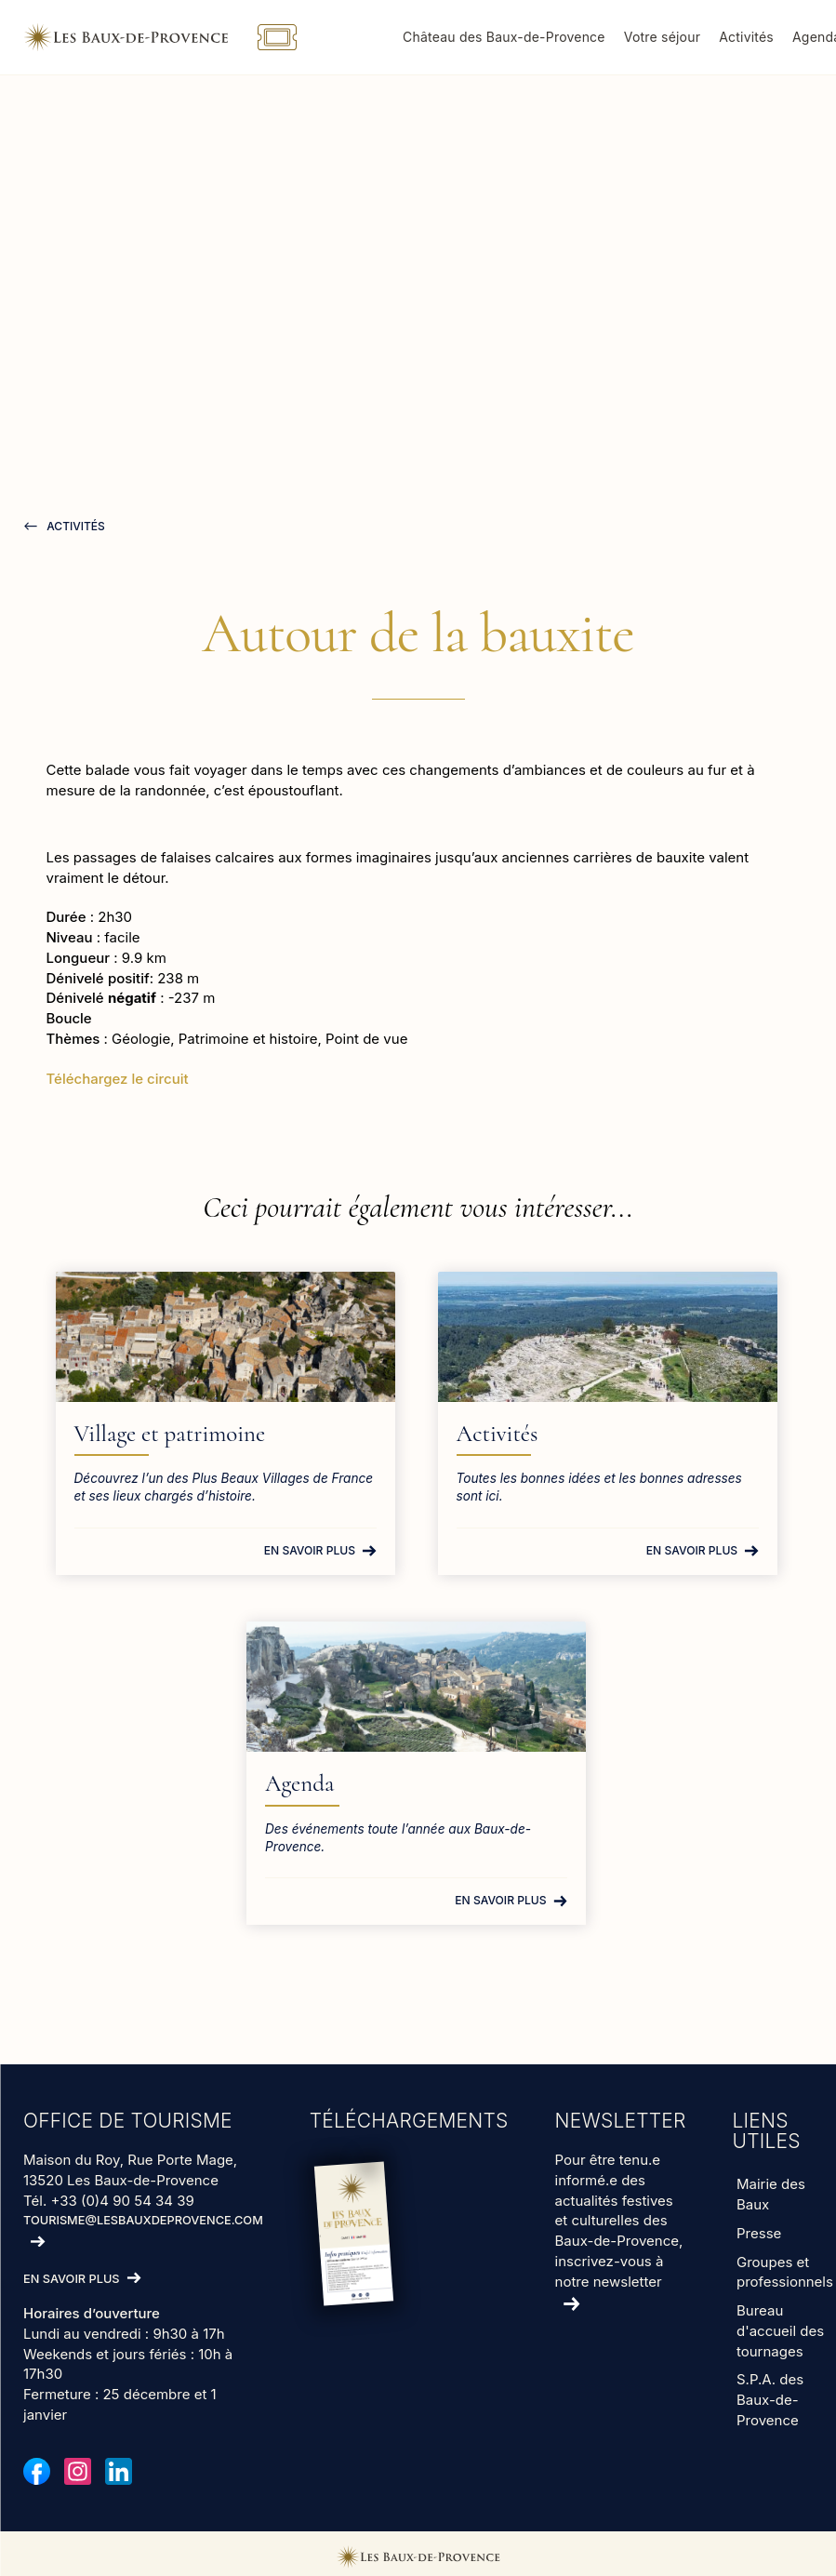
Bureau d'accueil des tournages (780, 2330)
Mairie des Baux (770, 2194)
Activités (763, 37)
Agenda (322, 1783)
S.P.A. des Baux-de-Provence (769, 2399)
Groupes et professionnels (784, 2271)
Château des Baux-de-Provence (520, 37)
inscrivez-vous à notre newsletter (609, 2270)
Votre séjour (678, 37)
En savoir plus (310, 1550)
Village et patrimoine (212, 1434)
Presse (758, 2232)
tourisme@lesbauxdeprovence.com (143, 2220)
